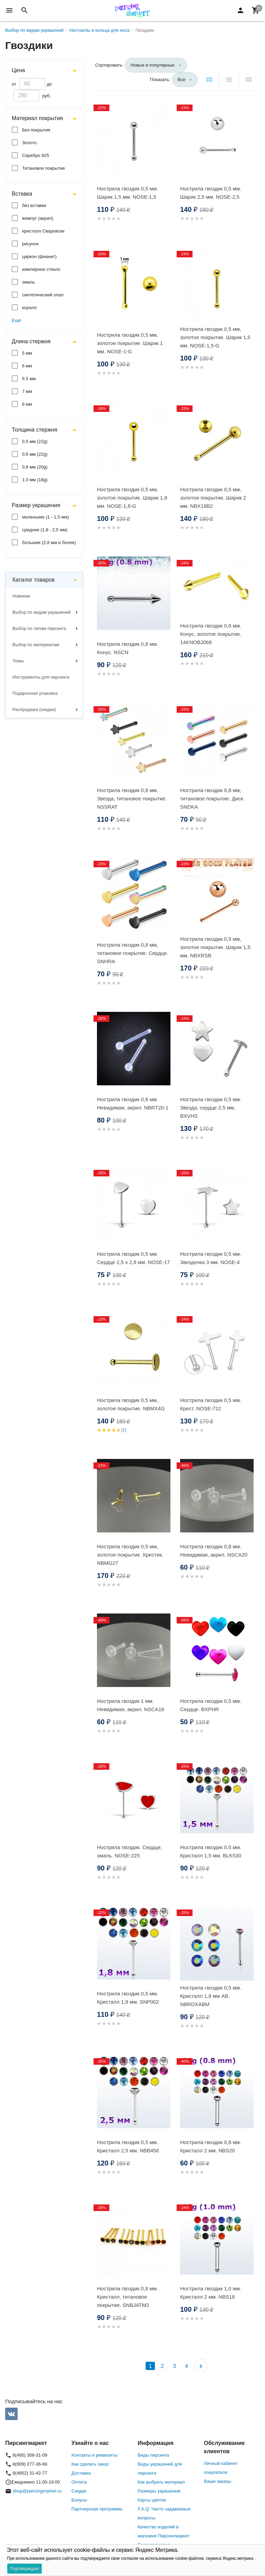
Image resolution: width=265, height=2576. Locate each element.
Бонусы (79, 2500)
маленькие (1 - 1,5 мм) (45, 517)
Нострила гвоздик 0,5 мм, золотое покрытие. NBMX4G (131, 1404)
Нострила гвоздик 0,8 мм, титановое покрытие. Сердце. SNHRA (132, 953)
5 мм (27, 353)
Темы (18, 660)
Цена (18, 70)
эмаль (28, 282)
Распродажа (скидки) (34, 709)
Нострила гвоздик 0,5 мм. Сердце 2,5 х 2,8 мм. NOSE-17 (133, 1258)
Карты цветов (152, 2500)
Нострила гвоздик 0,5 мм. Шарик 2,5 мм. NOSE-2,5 (210, 193)
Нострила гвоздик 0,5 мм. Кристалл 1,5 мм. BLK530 (210, 1851)
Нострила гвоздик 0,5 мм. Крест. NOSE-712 (210, 1404)
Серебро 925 (35, 155)
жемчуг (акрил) (37, 218)
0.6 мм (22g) (35, 454)
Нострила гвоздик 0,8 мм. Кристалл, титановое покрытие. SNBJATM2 (127, 2297)
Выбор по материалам (35, 644)
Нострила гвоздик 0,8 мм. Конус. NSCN (127, 648)
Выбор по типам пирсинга (39, 628)
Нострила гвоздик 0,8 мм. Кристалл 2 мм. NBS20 (210, 2146)
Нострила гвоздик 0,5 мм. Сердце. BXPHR (210, 1705)
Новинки (21, 596)
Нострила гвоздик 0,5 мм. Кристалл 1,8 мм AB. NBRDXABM (210, 1996)
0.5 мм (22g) (35, 441)
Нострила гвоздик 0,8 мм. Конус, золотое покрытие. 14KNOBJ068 (211, 634)
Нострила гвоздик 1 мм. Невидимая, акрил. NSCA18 (130, 1705)
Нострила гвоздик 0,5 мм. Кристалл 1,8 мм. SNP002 (128, 1998)
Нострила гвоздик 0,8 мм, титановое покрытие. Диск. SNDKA (212, 798)
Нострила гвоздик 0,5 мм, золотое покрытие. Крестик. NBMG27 (130, 1554)
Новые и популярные (152, 65)
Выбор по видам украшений (41, 612)
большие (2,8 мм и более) (49, 542)
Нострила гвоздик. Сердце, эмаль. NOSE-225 (129, 1851)
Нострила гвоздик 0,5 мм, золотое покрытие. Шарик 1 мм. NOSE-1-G (130, 343)
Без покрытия (36, 129)
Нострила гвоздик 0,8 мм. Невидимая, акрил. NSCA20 (213, 1550)
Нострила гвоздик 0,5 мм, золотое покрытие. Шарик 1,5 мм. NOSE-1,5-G (215, 337)
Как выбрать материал (161, 2482)
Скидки (78, 2491)
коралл (29, 307)
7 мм (27, 391)
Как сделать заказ (90, 2464)
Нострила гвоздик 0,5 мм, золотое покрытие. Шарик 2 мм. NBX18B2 (213, 497)
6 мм (27, 365)
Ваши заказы (217, 2481)
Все (181, 79)
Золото (29, 142)
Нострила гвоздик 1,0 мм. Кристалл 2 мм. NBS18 (210, 2293)
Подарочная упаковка (35, 693)
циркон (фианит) (39, 256)
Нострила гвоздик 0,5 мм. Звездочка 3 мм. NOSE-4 (210, 1258)
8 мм (27, 404)
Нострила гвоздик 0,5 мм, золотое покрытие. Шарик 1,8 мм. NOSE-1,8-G (132, 497)
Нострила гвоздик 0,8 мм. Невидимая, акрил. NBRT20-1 (132, 1103)
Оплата (79, 2482)
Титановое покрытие (43, 168)
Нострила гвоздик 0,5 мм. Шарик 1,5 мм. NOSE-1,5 (127, 193)
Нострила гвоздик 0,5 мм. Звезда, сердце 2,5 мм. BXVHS (210, 1107)
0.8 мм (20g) (35, 467)
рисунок (30, 243)
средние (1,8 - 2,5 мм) (44, 529)
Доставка (81, 2473)
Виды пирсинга (153, 2455)
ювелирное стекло (41, 269)
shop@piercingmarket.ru (37, 2491)
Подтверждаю (24, 2568)
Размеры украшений (159, 2491)
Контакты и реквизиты (94, 2455)
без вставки (34, 205)
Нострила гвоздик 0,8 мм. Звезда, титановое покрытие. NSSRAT (132, 798)
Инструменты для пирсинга (40, 677)
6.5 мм (29, 378)
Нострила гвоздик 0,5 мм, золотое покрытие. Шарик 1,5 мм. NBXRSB (215, 947)
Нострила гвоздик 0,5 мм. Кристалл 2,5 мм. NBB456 (128, 2146)
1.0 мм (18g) (35, 479)
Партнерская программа (96, 2508)
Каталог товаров (33, 580)
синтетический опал (42, 294)
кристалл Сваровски (43, 231)
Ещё (16, 320)
